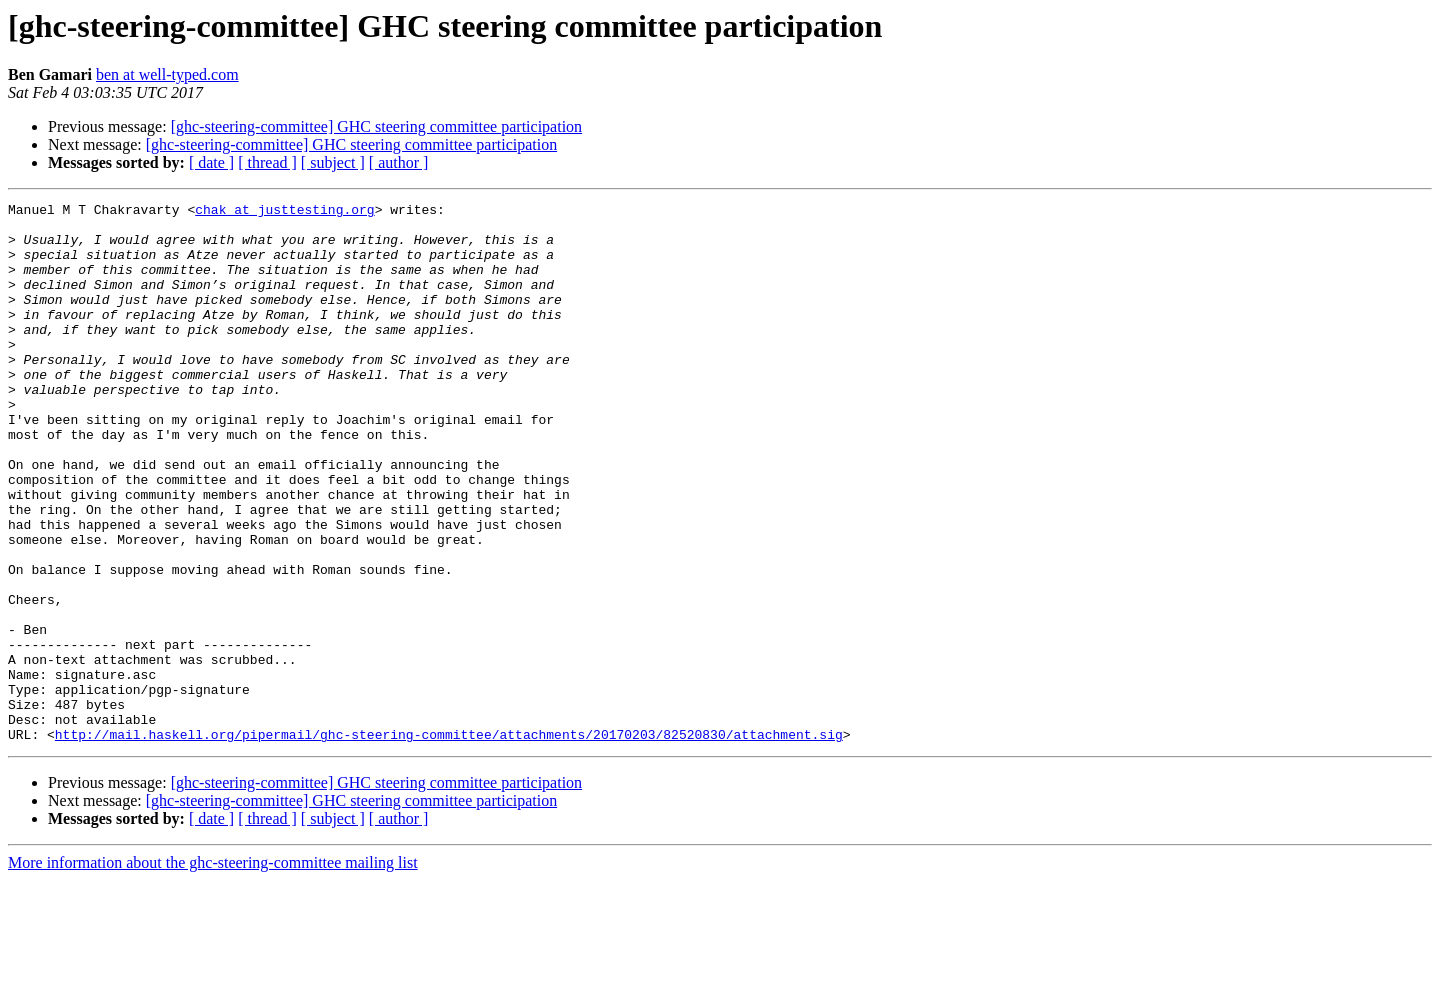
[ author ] (399, 162)
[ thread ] (267, 162)
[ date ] (211, 162)
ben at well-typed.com (167, 74)
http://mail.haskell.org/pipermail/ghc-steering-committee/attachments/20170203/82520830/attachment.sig (449, 842)
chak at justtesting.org (284, 212)
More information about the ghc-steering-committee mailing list (213, 970)
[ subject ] (333, 162)
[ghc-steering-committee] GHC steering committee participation (376, 126)
